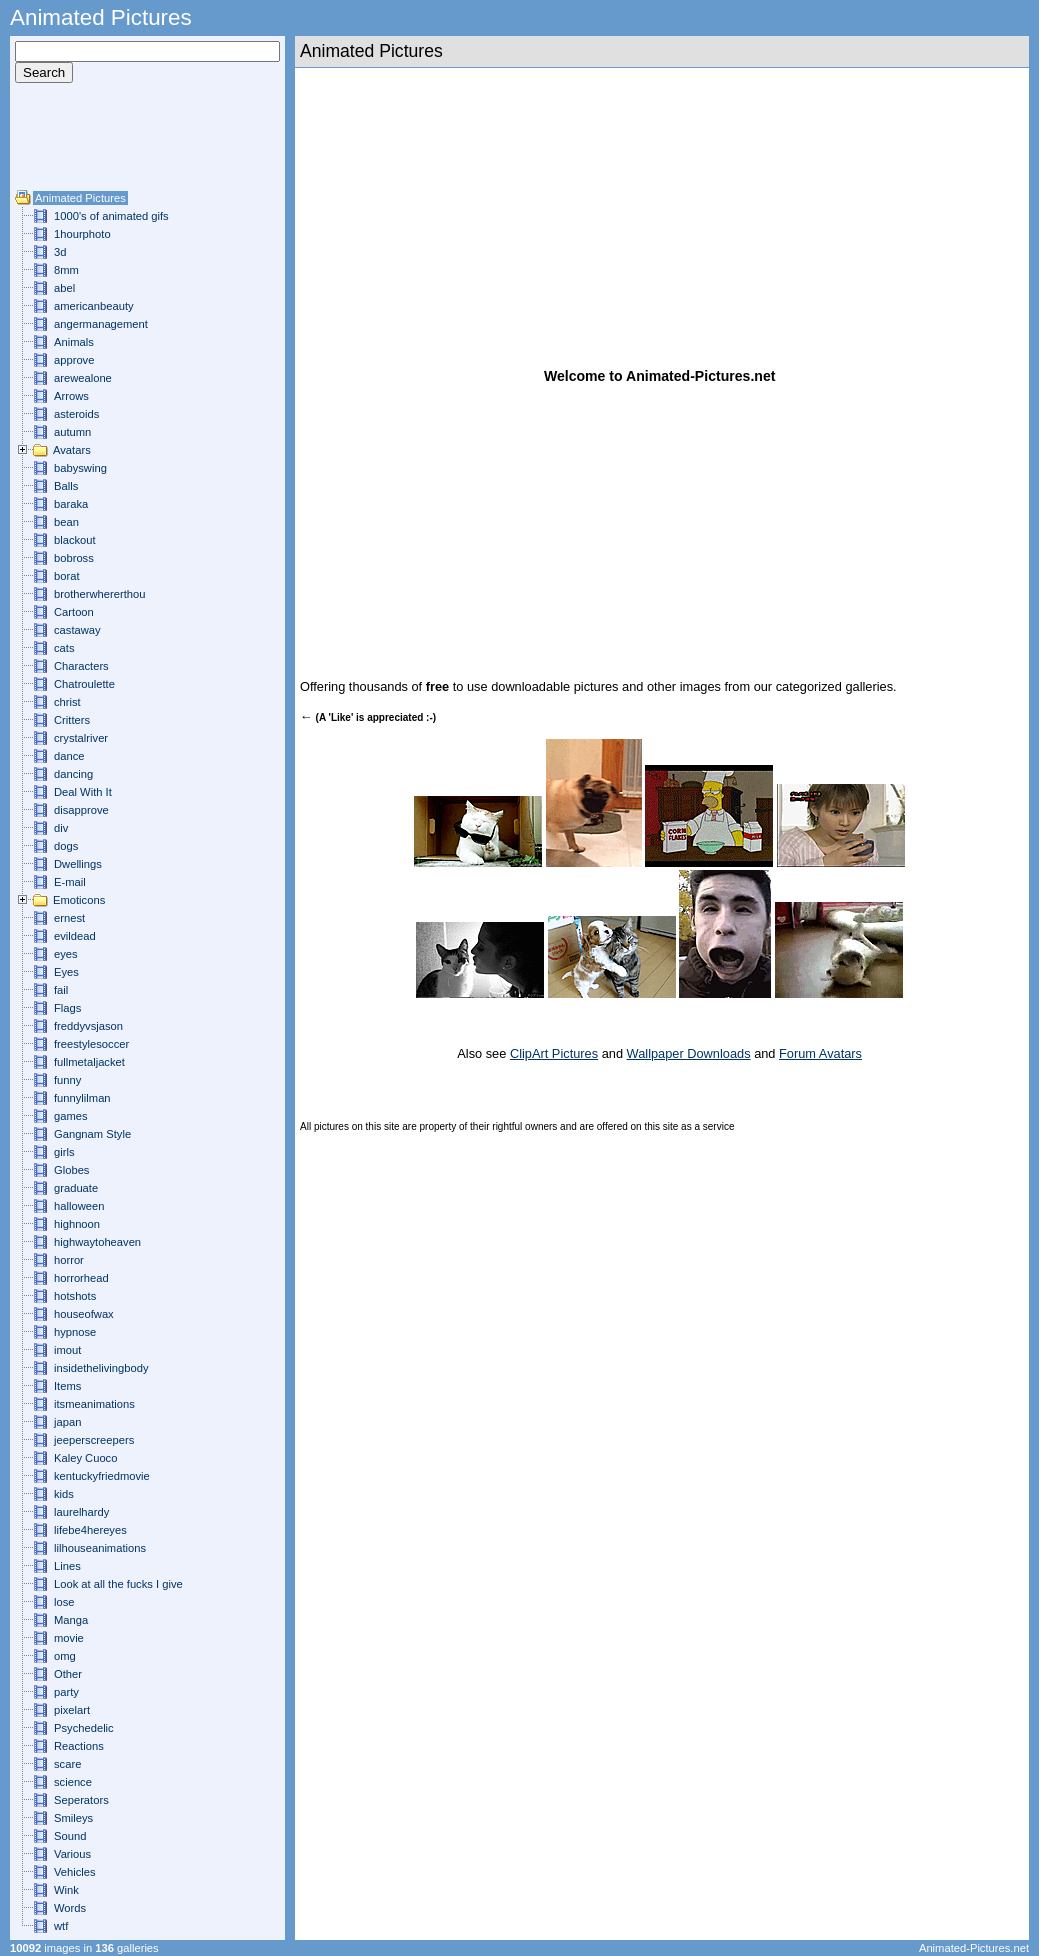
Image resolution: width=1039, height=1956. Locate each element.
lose (64, 1602)
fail (61, 990)
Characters (81, 666)
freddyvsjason (88, 1026)
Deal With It (83, 792)
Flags (67, 1008)
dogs (66, 846)
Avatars (72, 450)
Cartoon (74, 612)
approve (74, 360)
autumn (72, 432)
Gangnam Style (92, 1134)
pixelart (72, 1710)
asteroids (76, 414)
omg (65, 1656)
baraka (71, 504)
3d (60, 252)
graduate (76, 1188)
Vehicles (75, 1872)
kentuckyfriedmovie (102, 1476)
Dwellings (78, 864)
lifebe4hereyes (90, 1530)
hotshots (75, 1296)
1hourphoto (82, 234)
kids (64, 1494)
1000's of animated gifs (111, 216)
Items (67, 1386)
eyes (66, 954)
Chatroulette (84, 684)
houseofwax (84, 1314)
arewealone (83, 378)
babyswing (80, 468)
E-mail (70, 882)
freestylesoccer (91, 1044)
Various (72, 1854)
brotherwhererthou (99, 594)
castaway (77, 630)
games (71, 1116)
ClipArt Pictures (554, 1053)
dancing (73, 774)
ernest (69, 918)
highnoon (77, 1224)
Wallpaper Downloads (689, 1053)
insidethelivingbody (101, 1368)
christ (67, 702)
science (73, 1782)
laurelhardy (81, 1512)
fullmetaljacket (89, 1062)
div (61, 828)
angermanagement (101, 324)
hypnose (75, 1332)
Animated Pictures (80, 198)
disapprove (81, 810)
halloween (79, 1206)
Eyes (66, 972)
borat (67, 576)
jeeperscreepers (94, 1440)
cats (64, 648)
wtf (61, 1926)
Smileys (73, 1818)
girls (64, 1152)
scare (67, 1764)
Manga (71, 1620)
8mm (66, 270)
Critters (72, 720)
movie (69, 1638)
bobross (74, 558)
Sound (70, 1836)
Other (68, 1674)
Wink (66, 1890)
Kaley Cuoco (85, 1458)
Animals (74, 342)
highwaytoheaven (97, 1242)
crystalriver (81, 738)
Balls (66, 486)
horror (69, 1260)
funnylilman (82, 1098)
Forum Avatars (820, 1053)
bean (66, 522)
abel (64, 288)
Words (70, 1908)
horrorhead (81, 1278)
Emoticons (79, 900)
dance (69, 756)
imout (67, 1350)
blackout (75, 540)
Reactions (79, 1746)
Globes (71, 1170)
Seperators (81, 1800)
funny (67, 1080)
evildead (75, 936)
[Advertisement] (75, 144)
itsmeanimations (94, 1404)
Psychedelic (84, 1728)
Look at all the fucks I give (118, 1584)
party (66, 1692)
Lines (67, 1566)
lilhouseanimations (100, 1548)
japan (67, 1422)
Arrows (71, 396)
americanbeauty (94, 306)
